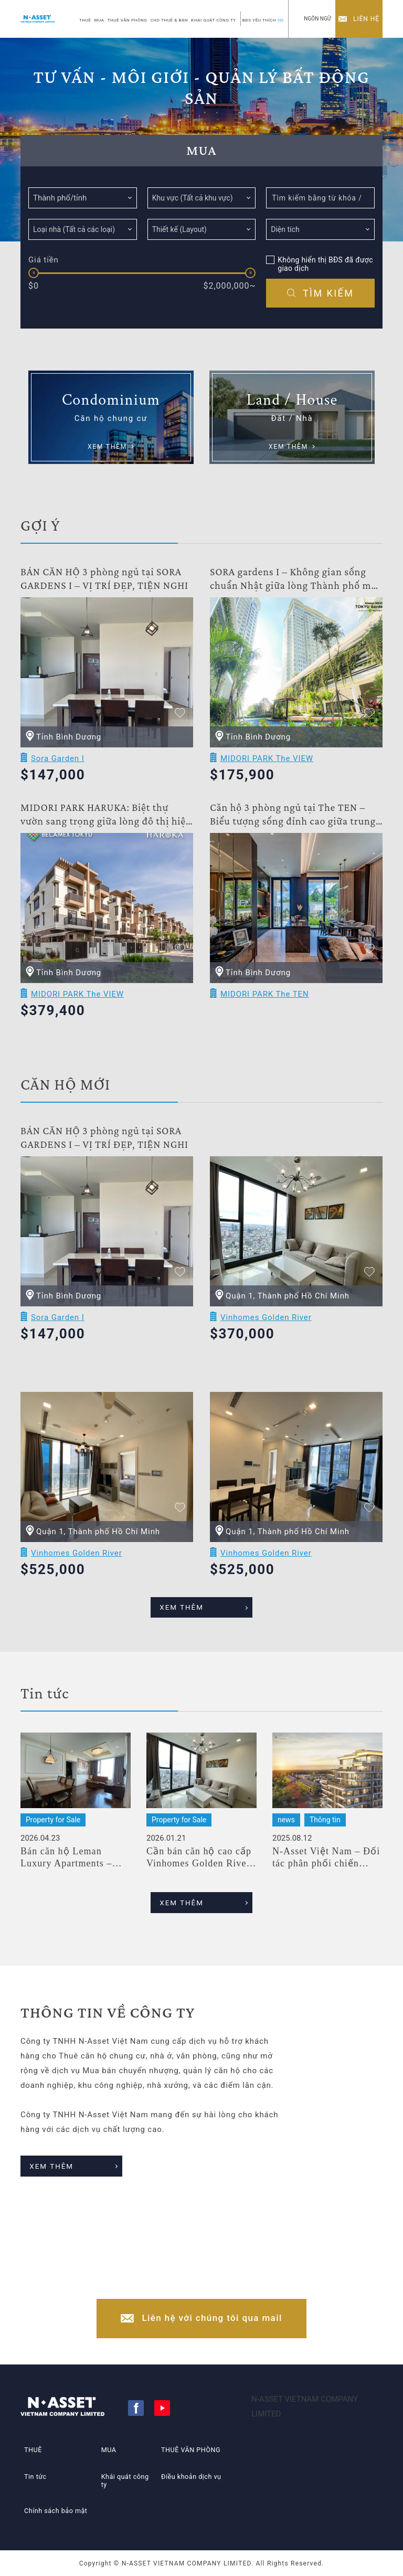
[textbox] (82, 198)
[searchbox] (198, 197)
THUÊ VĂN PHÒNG (127, 20)
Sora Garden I (57, 772)
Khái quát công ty (124, 2480)
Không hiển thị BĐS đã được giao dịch (325, 264)
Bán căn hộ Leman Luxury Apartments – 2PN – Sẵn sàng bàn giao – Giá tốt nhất (74, 1868)
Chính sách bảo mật (55, 2504)
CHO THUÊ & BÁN (169, 20)
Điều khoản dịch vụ (190, 2476)
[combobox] (82, 197)
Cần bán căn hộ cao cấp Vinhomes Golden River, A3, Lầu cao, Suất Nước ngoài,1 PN (200, 1868)
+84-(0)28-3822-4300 (212, 2276)
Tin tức (32, 2476)
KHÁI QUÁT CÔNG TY (213, 20)
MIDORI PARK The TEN (264, 1008)
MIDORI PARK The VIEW (266, 772)
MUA (99, 20)
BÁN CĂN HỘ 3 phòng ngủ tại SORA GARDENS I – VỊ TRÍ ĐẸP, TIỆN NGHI (104, 592)
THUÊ (85, 20)
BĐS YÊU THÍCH (263, 20)
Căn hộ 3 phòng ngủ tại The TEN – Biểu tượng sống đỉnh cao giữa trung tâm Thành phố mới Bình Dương (293, 829)
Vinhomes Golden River (266, 1331)
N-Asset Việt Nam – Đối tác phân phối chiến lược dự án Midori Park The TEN (326, 1868)
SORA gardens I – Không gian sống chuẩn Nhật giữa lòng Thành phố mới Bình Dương (295, 593)
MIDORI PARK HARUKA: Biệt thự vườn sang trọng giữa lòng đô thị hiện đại (106, 829)
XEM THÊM (191, 1618)
